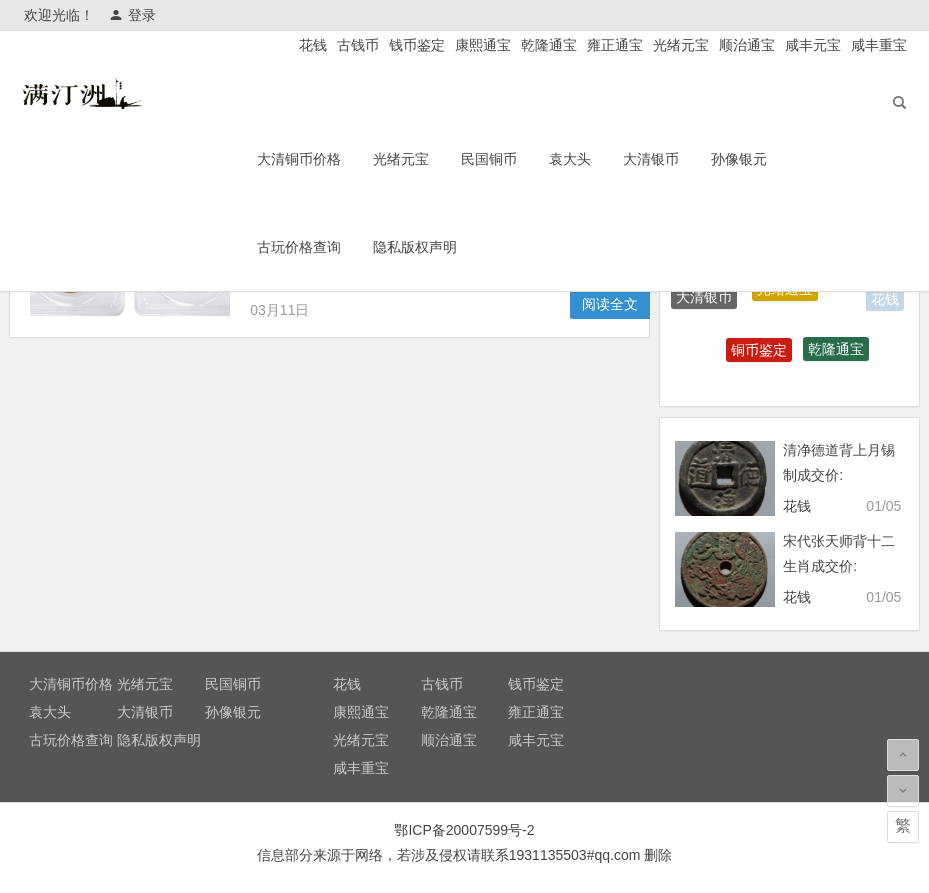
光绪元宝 (681, 45)
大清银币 (692, 163)
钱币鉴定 (417, 45)
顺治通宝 (747, 45)
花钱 (313, 45)
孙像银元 (780, 163)
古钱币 (358, 45)
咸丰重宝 (879, 45)
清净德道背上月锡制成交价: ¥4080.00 (839, 475)
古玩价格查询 (340, 251)
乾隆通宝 (549, 45)
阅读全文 (610, 304)
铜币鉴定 (759, 352)
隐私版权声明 (456, 251)
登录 (132, 15)
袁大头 (611, 163)
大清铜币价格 (340, 163)
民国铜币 (530, 163)
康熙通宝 (483, 45)
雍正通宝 (615, 45)
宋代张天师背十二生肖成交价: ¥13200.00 (839, 566)
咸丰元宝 (813, 45)
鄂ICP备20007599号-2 (464, 830)
